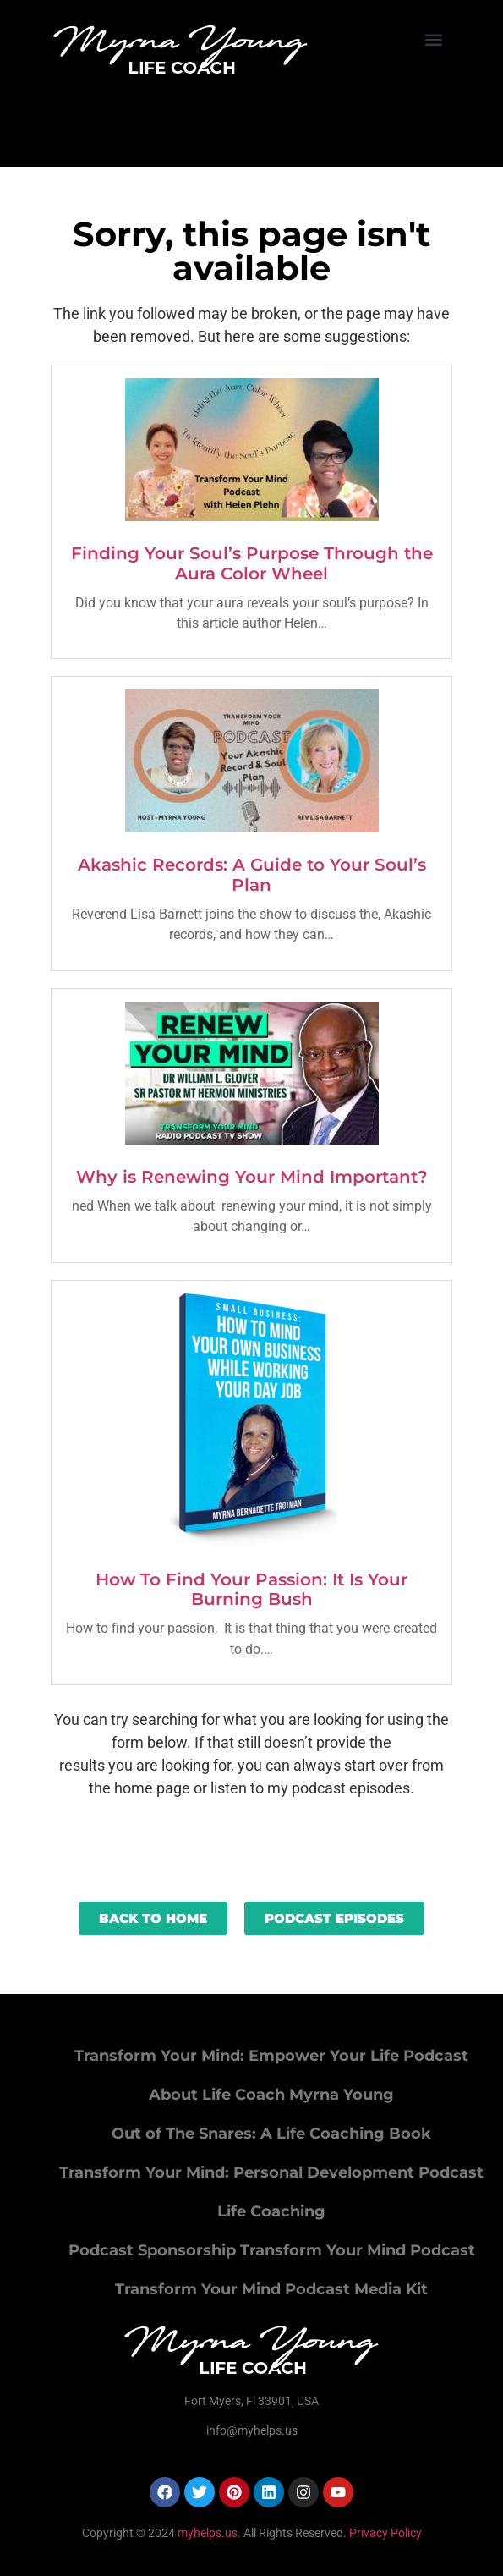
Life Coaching (271, 2211)
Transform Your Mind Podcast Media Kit (271, 2289)
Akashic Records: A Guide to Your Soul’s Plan (252, 874)
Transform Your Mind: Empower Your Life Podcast (271, 2055)
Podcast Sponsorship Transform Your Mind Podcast (271, 2250)
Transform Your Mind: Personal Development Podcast (271, 2172)
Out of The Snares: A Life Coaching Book (271, 2133)
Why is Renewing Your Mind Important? (252, 1177)
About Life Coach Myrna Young (271, 2094)
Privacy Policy (385, 2533)
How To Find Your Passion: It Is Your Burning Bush (251, 1589)
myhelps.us (206, 2533)
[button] (434, 39)
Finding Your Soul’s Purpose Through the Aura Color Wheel (252, 563)
